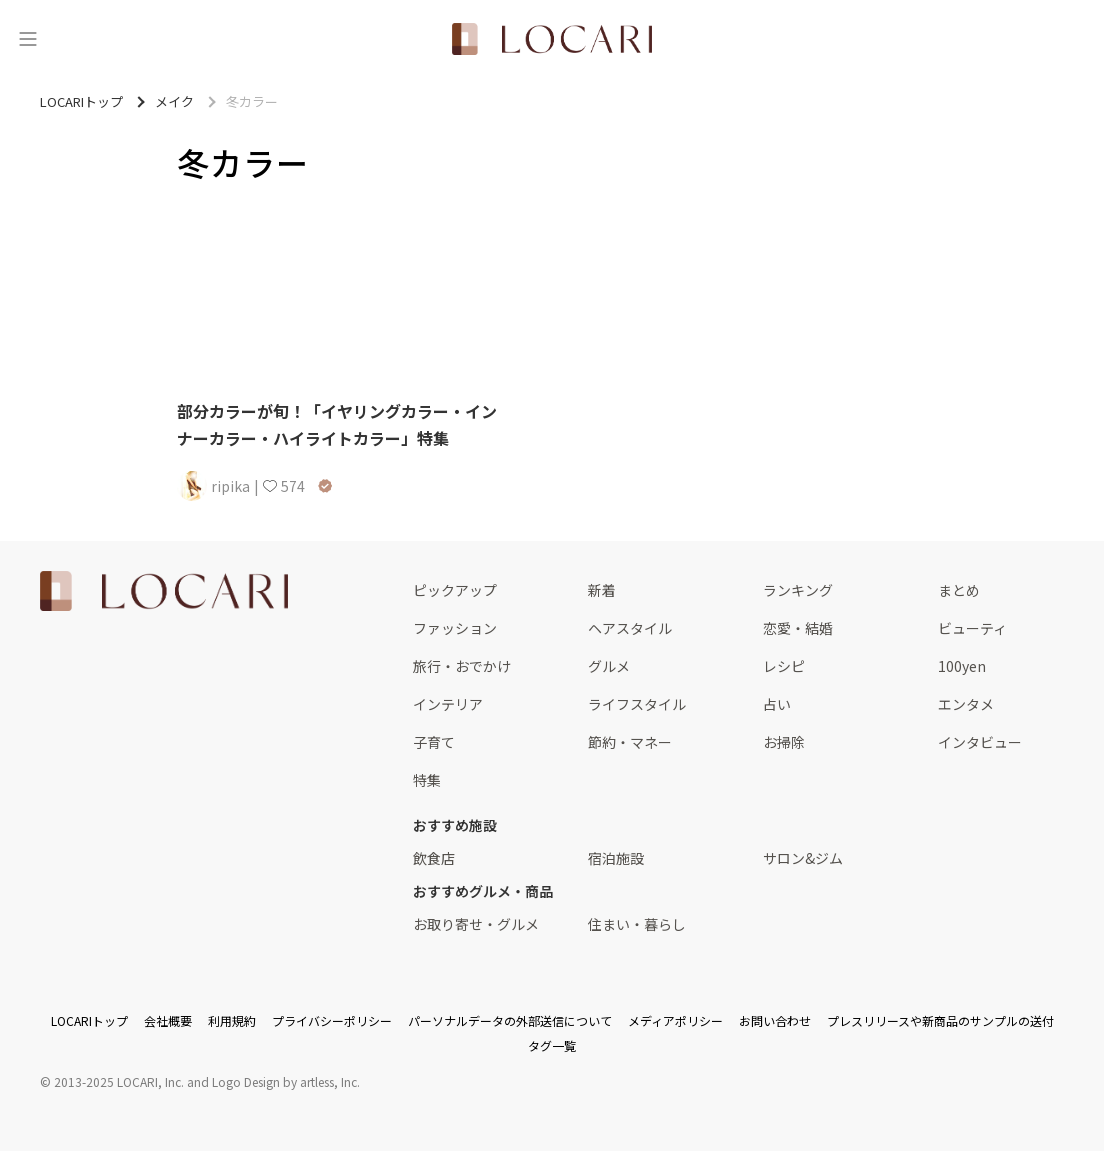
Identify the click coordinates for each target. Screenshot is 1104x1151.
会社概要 (168, 1020)
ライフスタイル (637, 704)
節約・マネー (630, 742)
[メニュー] (28, 39)
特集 (427, 780)
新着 (602, 590)
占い (777, 704)
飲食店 (434, 858)
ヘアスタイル (630, 628)
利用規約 (232, 1020)
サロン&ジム (803, 858)
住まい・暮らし (637, 924)
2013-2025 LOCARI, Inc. (119, 1081)
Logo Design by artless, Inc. (286, 1081)
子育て (434, 742)
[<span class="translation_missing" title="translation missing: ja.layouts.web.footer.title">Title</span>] (164, 591)
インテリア (448, 704)
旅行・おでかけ (462, 666)
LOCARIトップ (89, 1020)
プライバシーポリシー (332, 1020)
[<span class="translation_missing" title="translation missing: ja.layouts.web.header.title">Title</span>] (552, 39)
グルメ (609, 666)
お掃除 (784, 742)
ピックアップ (455, 590)
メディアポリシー (675, 1020)
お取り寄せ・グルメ (476, 924)
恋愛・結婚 (798, 628)
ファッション (455, 628)
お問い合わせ (775, 1020)
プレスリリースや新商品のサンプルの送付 (940, 1020)
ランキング (798, 590)
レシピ (784, 666)
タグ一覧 (552, 1045)
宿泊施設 (616, 858)
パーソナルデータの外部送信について (510, 1020)
